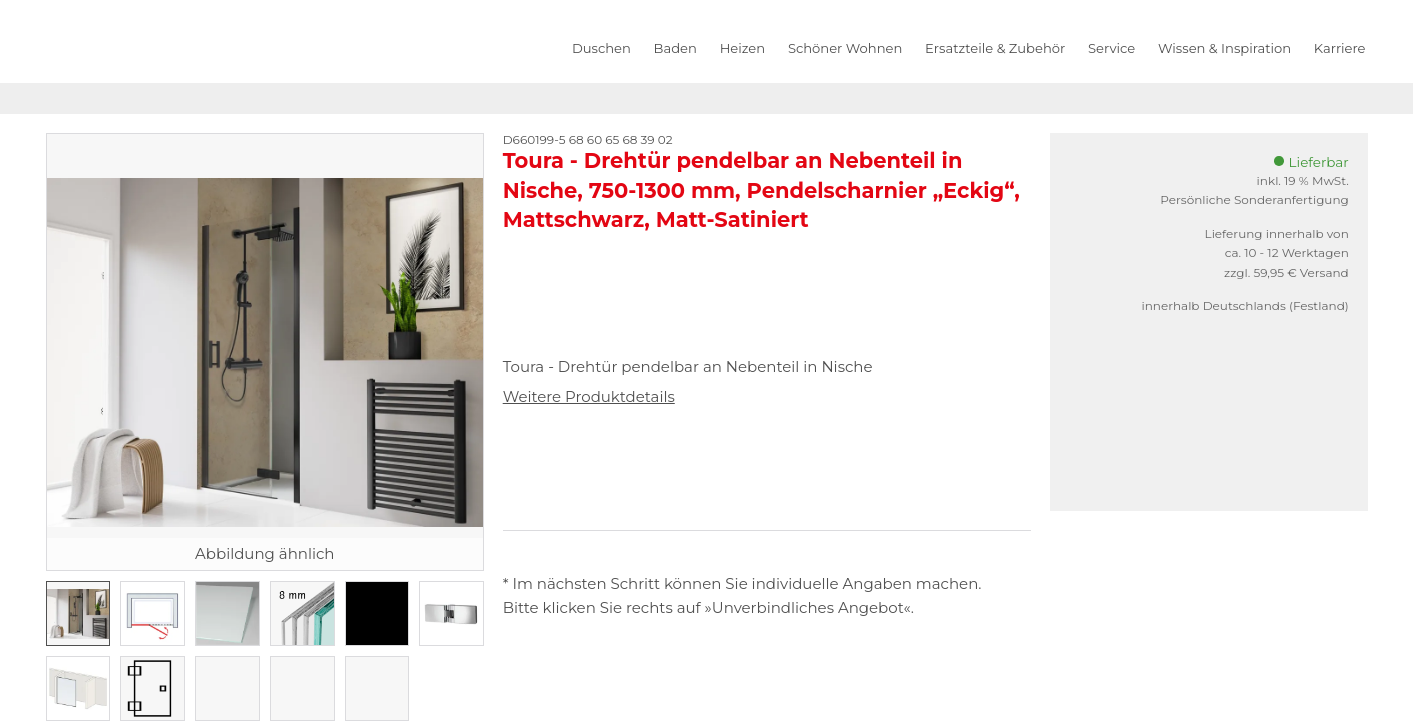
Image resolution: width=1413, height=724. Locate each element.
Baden (675, 48)
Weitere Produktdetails (589, 396)
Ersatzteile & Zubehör (995, 48)
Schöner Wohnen (845, 48)
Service (1111, 48)
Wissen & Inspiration (1224, 48)
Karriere (1340, 48)
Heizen (742, 48)
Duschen (601, 48)
